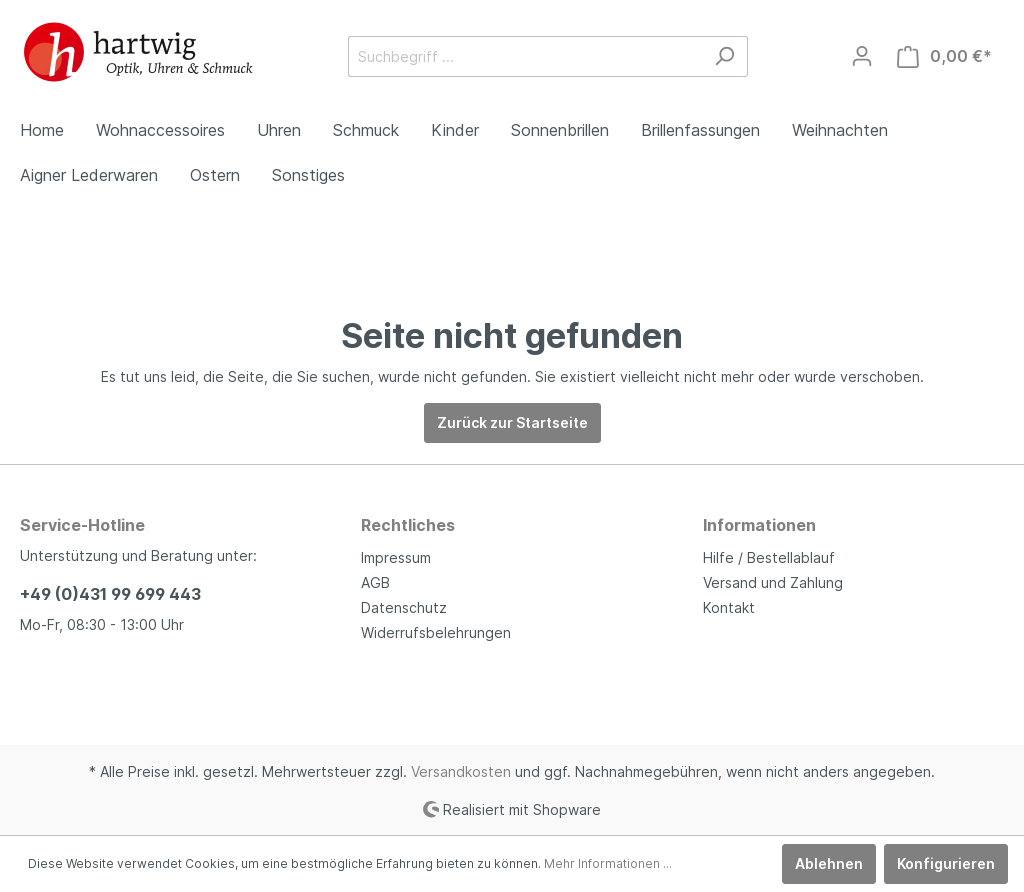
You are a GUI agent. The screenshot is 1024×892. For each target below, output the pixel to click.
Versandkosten (461, 771)
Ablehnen (829, 863)
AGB (375, 582)
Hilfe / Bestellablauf (769, 557)
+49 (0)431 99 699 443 (110, 594)
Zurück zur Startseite (512, 422)
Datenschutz (404, 607)
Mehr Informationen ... (608, 863)
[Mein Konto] (862, 56)
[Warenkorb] (944, 56)
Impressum (396, 557)
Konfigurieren (946, 863)
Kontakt (729, 607)
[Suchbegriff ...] (525, 56)
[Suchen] (724, 56)
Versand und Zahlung (773, 582)
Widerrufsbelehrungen (436, 632)
